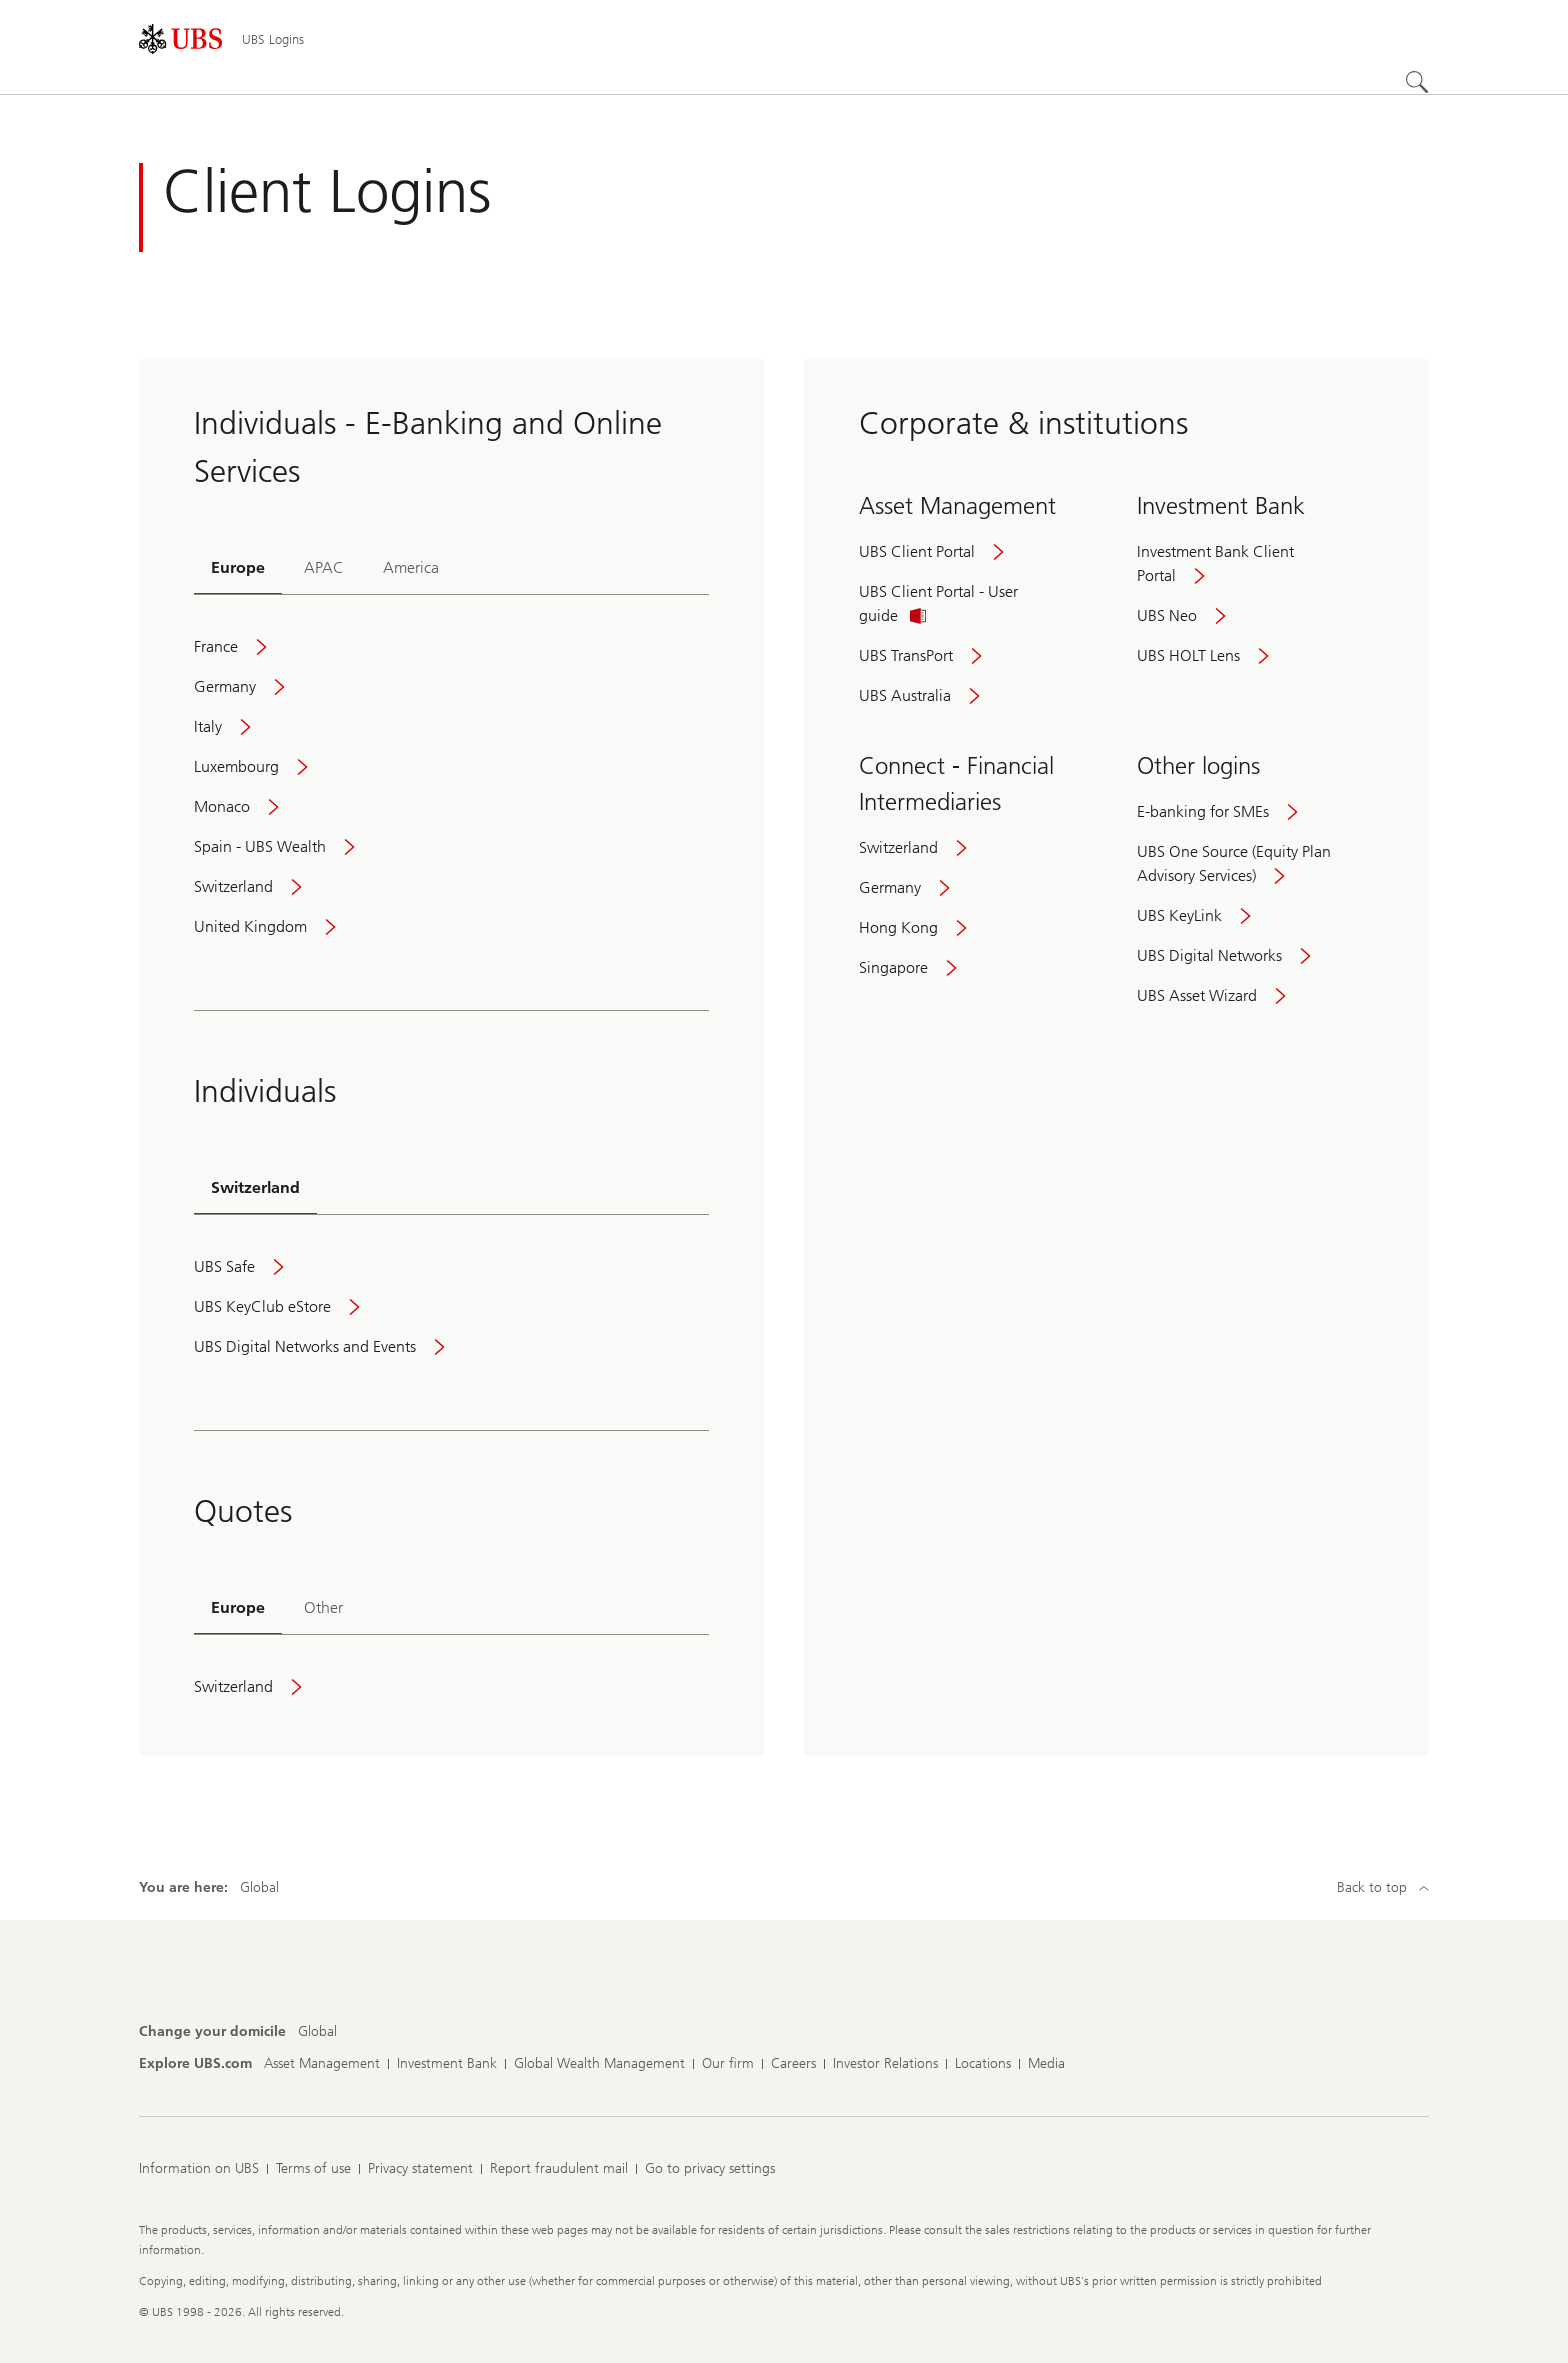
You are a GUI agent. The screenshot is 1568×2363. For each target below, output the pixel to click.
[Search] (1417, 82)
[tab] (238, 569)
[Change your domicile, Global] (317, 2032)
